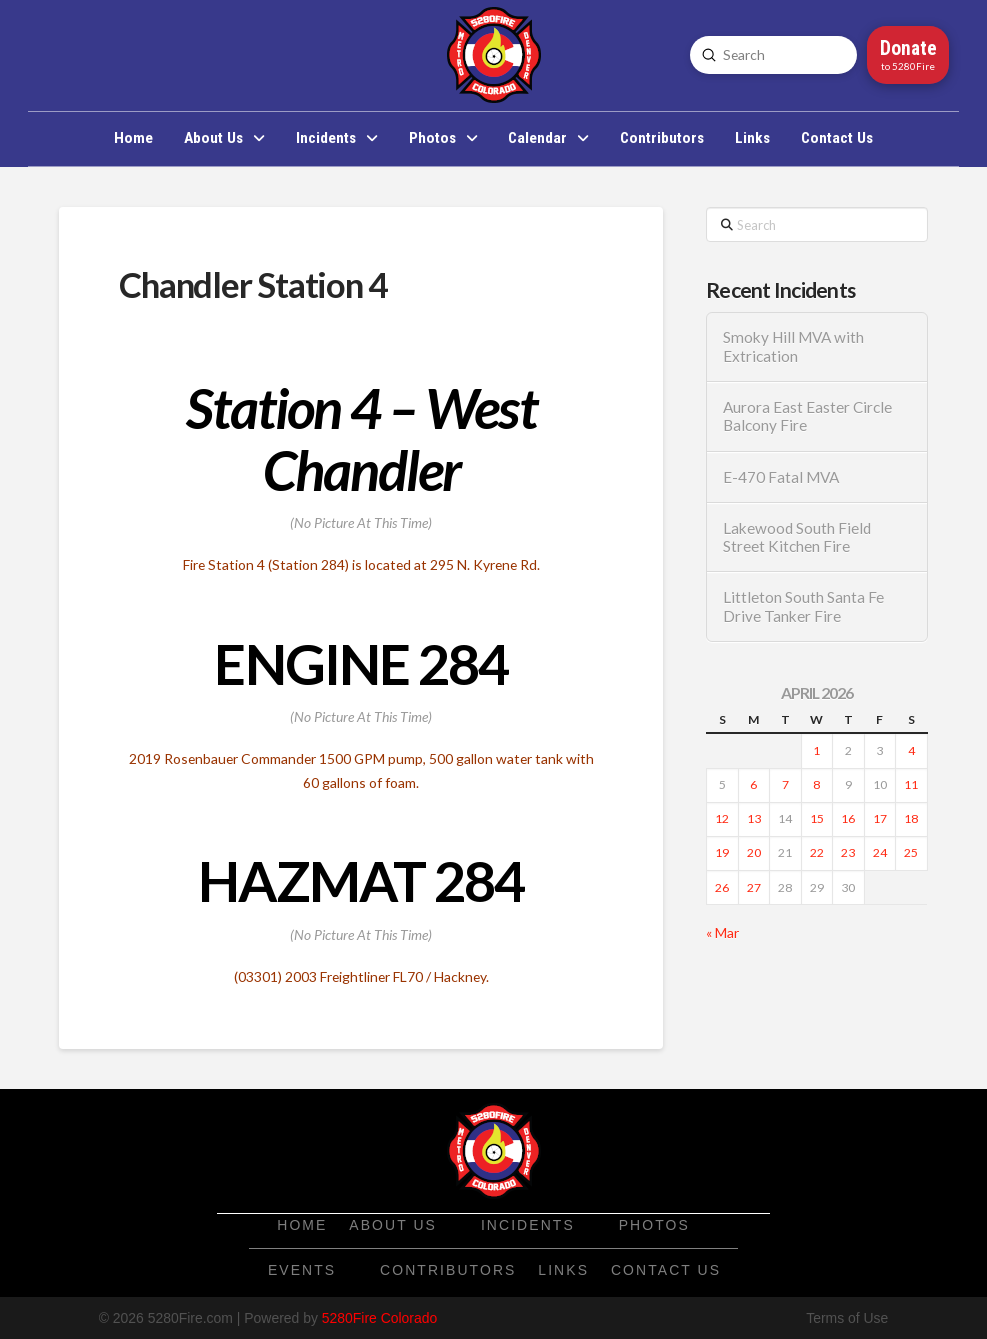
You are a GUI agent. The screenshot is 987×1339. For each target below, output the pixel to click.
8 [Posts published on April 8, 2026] (816, 784)
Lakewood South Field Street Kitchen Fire (797, 537)
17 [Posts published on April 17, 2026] (880, 818)
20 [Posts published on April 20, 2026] (754, 852)
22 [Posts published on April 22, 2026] (817, 852)
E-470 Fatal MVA (781, 477)
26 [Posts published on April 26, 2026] (722, 887)
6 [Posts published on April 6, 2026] (753, 784)
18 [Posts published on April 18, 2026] (911, 818)
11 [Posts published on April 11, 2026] (911, 784)
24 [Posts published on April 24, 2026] (880, 852)
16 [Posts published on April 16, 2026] (848, 818)
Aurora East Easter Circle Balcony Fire (807, 416)
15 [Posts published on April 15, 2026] (817, 818)
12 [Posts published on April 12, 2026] (722, 818)
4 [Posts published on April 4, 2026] (911, 750)
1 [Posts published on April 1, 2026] (816, 750)
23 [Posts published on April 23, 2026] (848, 852)
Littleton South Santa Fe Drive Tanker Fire (803, 606)
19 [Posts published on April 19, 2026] (722, 852)
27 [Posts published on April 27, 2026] (754, 887)
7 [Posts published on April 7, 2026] (785, 784)
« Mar (722, 932)
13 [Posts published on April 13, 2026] (754, 818)
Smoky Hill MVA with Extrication (793, 346)
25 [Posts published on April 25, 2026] (911, 852)
